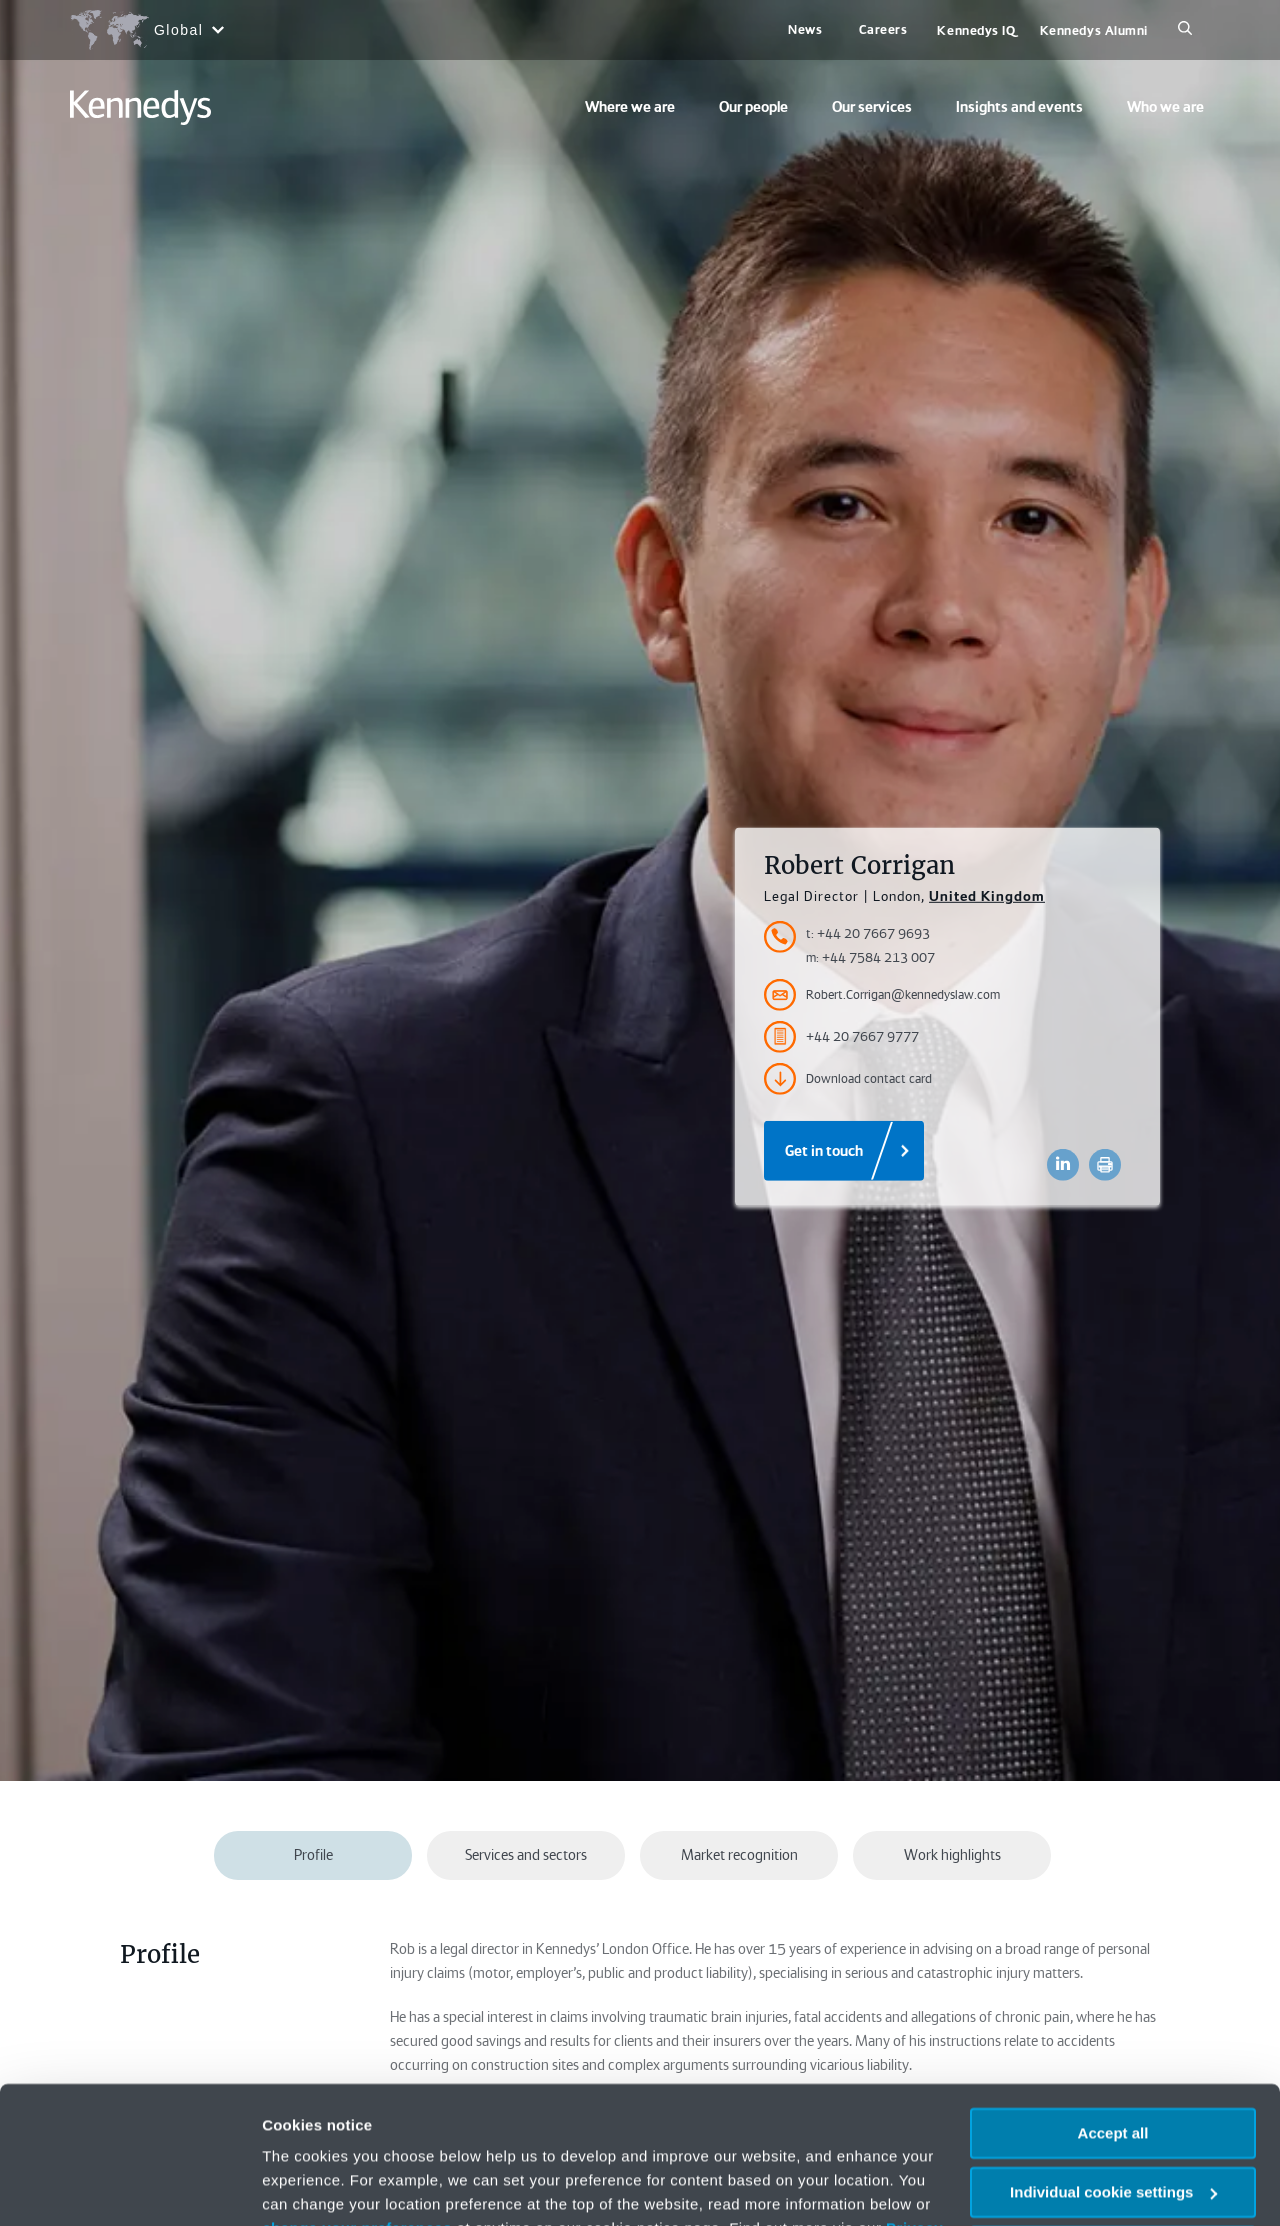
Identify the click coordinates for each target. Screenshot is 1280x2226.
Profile (313, 1855)
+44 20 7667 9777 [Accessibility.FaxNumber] (841, 1037)
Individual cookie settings (1113, 2071)
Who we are (1165, 107)
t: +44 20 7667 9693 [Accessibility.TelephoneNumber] (868, 933)
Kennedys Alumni (1094, 30)
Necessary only (1113, 2129)
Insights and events (1019, 107)
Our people (753, 107)
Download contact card (848, 1079)
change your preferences (357, 2107)
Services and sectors (526, 1855)
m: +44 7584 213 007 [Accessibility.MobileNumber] (870, 957)
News (805, 29)
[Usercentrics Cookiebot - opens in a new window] (129, 2187)
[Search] (1185, 30)
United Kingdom (987, 896)
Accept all (1113, 2012)
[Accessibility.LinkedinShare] (1063, 1165)
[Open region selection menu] (146, 30)
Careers (883, 29)
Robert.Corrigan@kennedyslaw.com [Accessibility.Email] (882, 995)
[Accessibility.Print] (1105, 1165)
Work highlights (952, 1855)
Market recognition (739, 1855)
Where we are (630, 107)
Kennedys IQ (976, 30)
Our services (872, 107)
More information (324, 2186)
